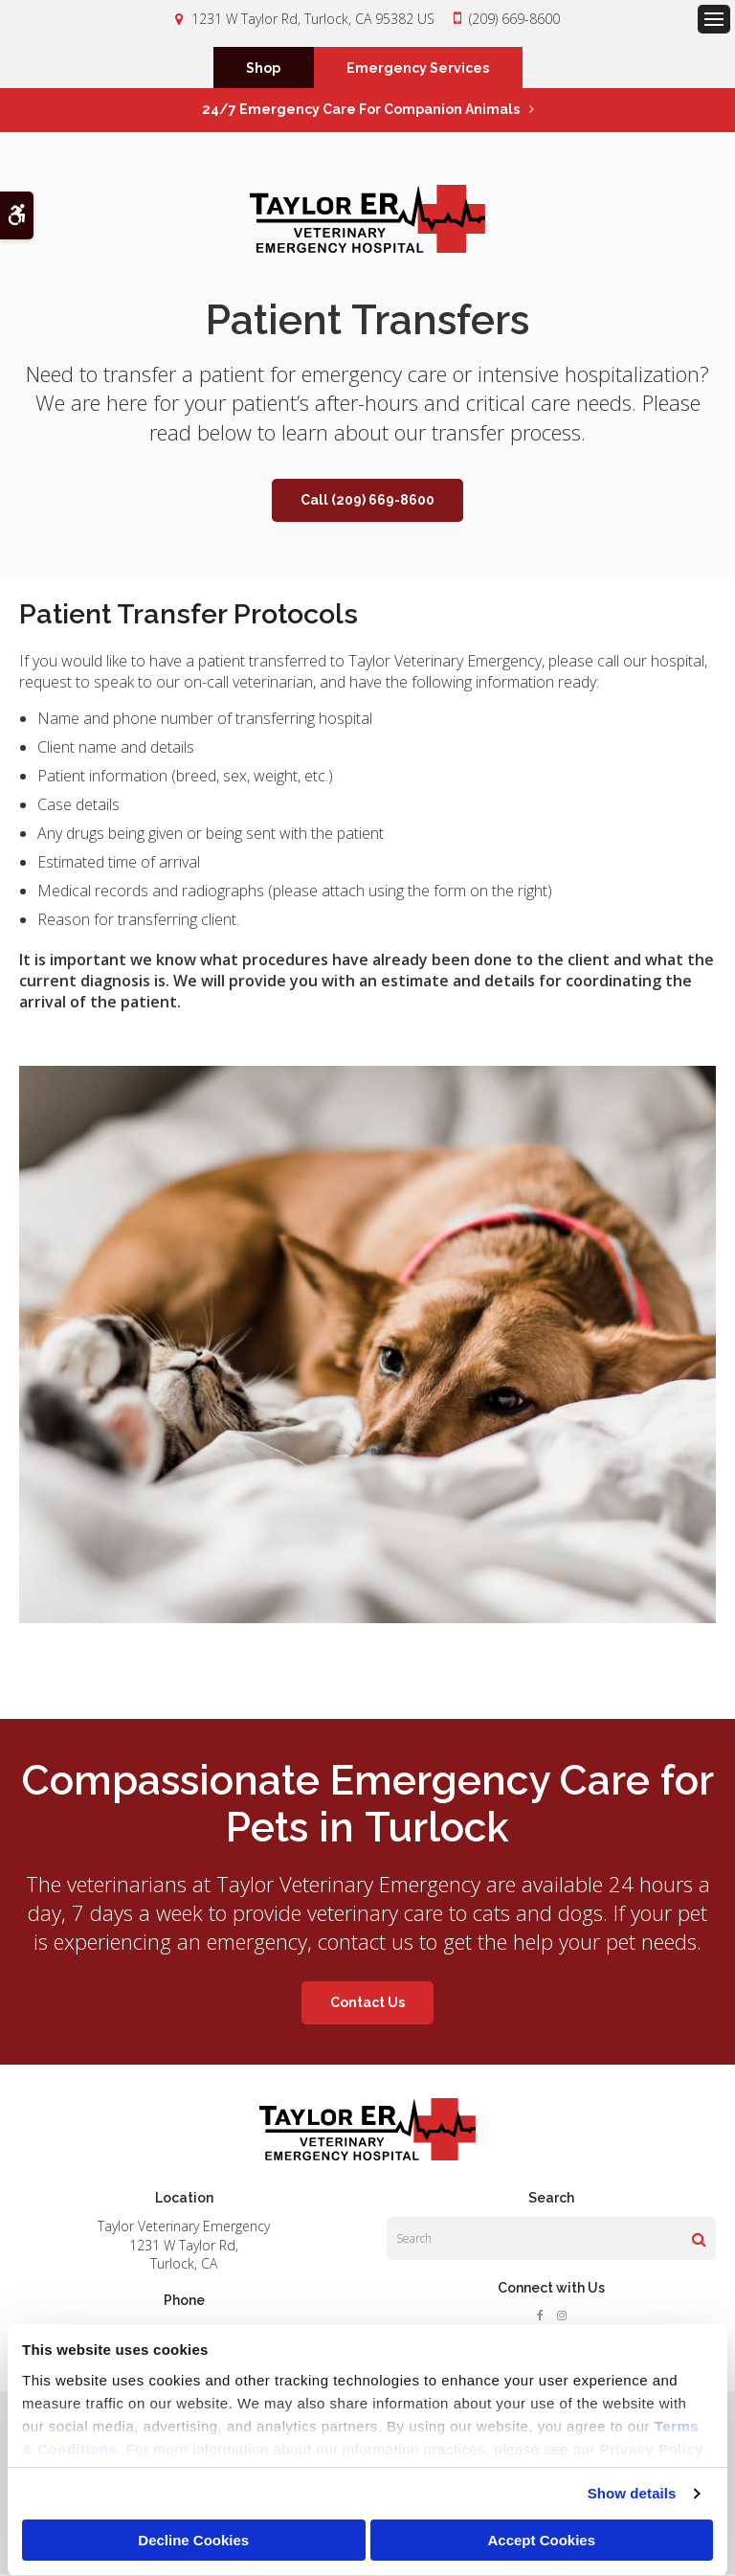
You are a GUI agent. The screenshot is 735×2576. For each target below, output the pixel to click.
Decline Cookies (193, 2540)
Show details (632, 2493)
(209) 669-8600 (514, 19)
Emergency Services (417, 69)
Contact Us (367, 2004)
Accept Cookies (541, 2540)
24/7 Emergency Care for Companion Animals (361, 111)
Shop (263, 69)
